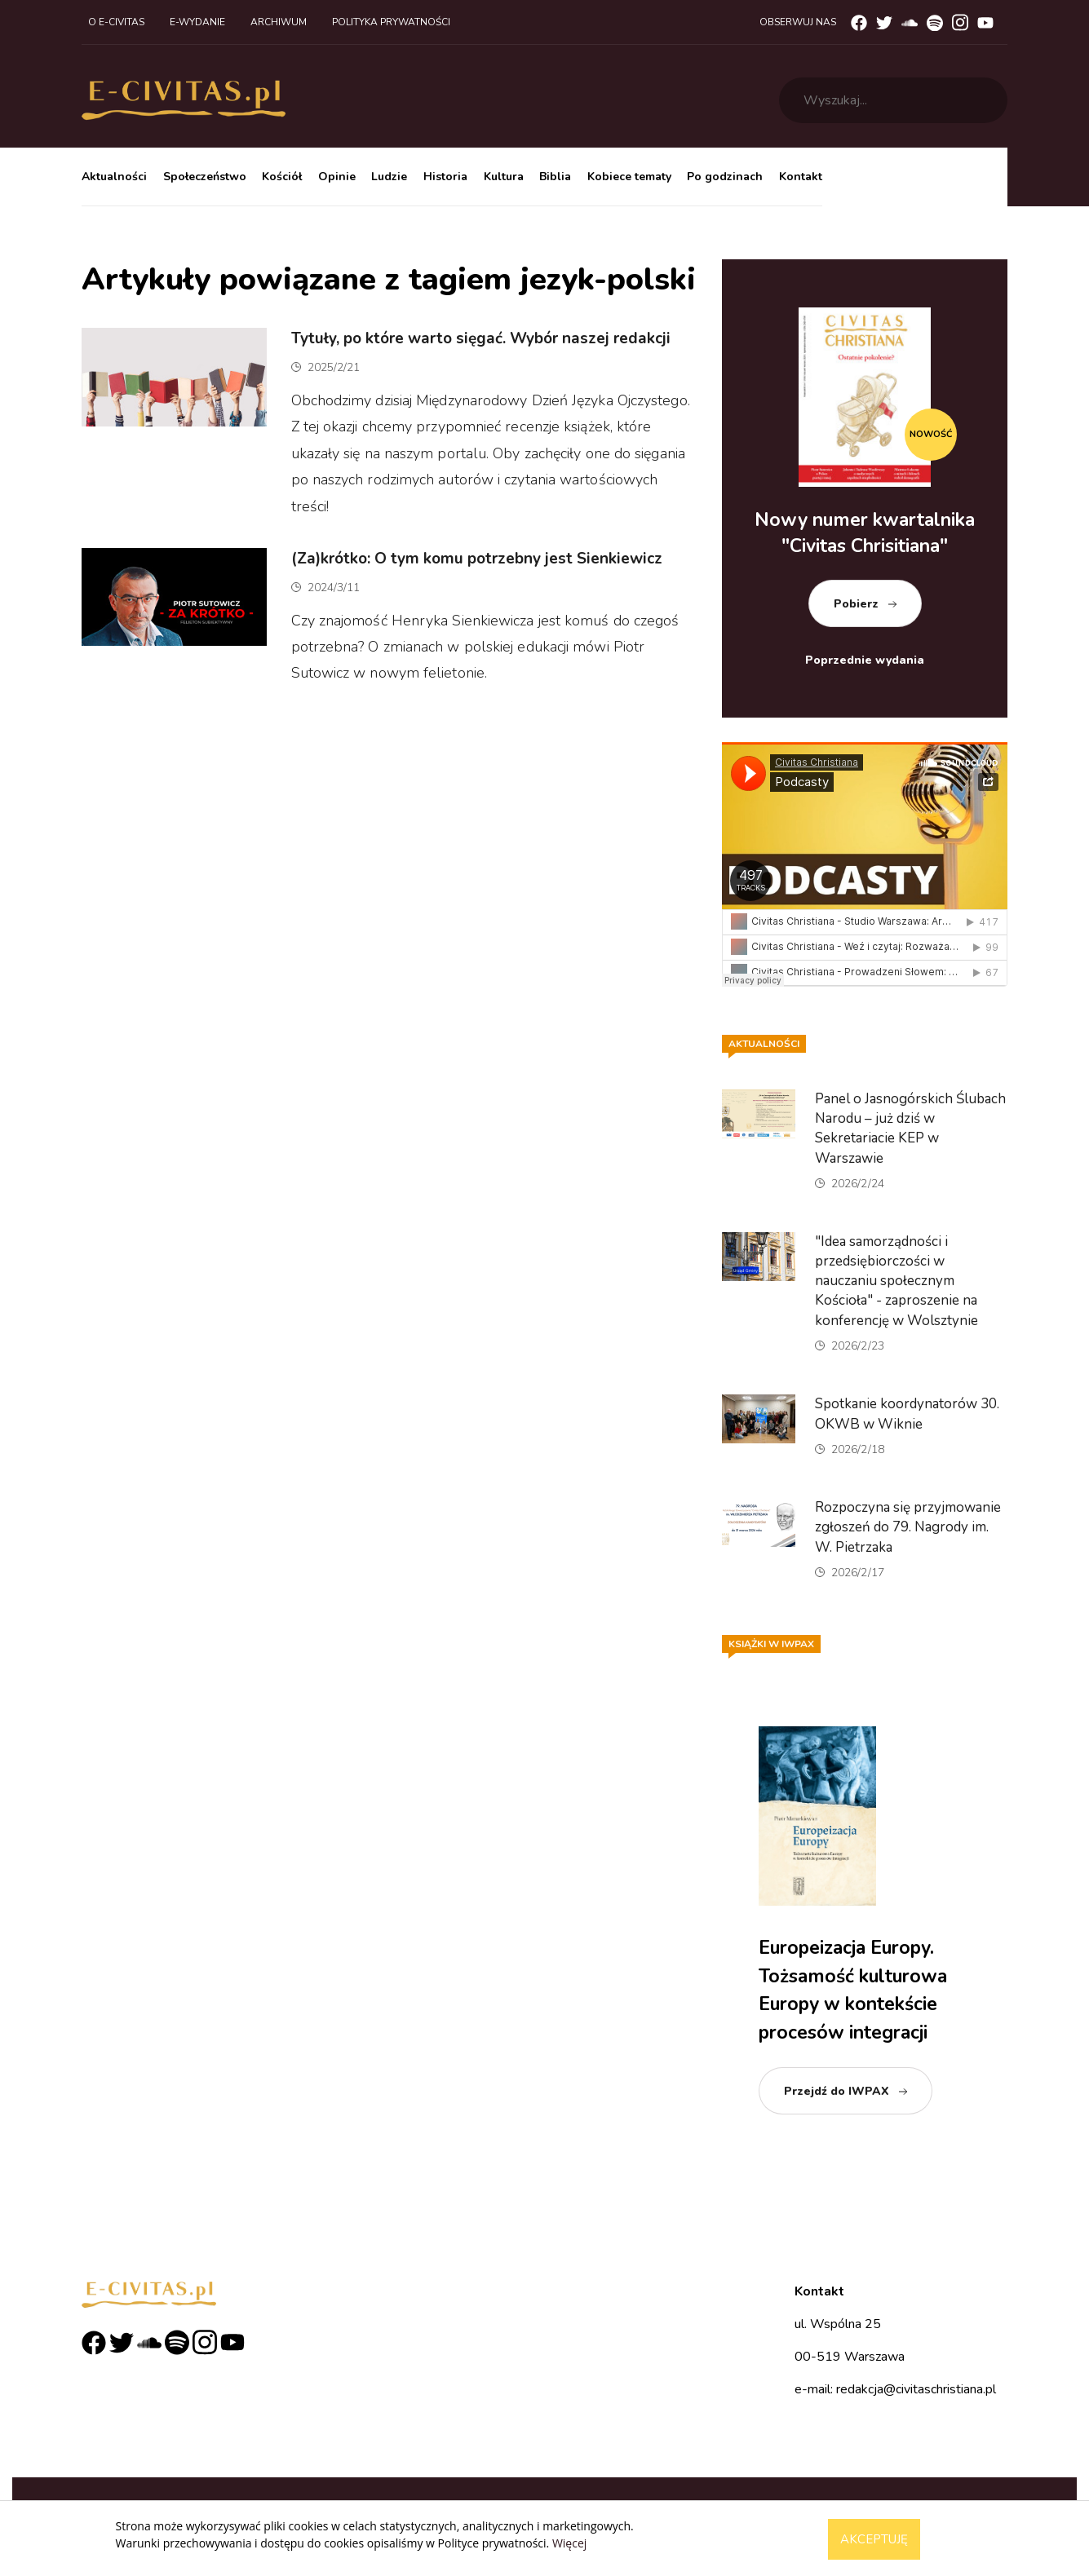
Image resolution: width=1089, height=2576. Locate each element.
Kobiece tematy (629, 176)
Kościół (282, 176)
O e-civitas (116, 22)
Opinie (337, 176)
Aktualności (114, 176)
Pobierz (856, 604)
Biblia (555, 176)
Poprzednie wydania (864, 660)
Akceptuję (874, 2539)
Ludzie (389, 176)
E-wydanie (197, 22)
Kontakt (800, 176)
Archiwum (278, 22)
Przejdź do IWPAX (836, 2091)
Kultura (504, 176)
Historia (445, 176)
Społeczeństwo (204, 176)
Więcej (569, 2543)
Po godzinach (725, 176)
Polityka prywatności (391, 22)
